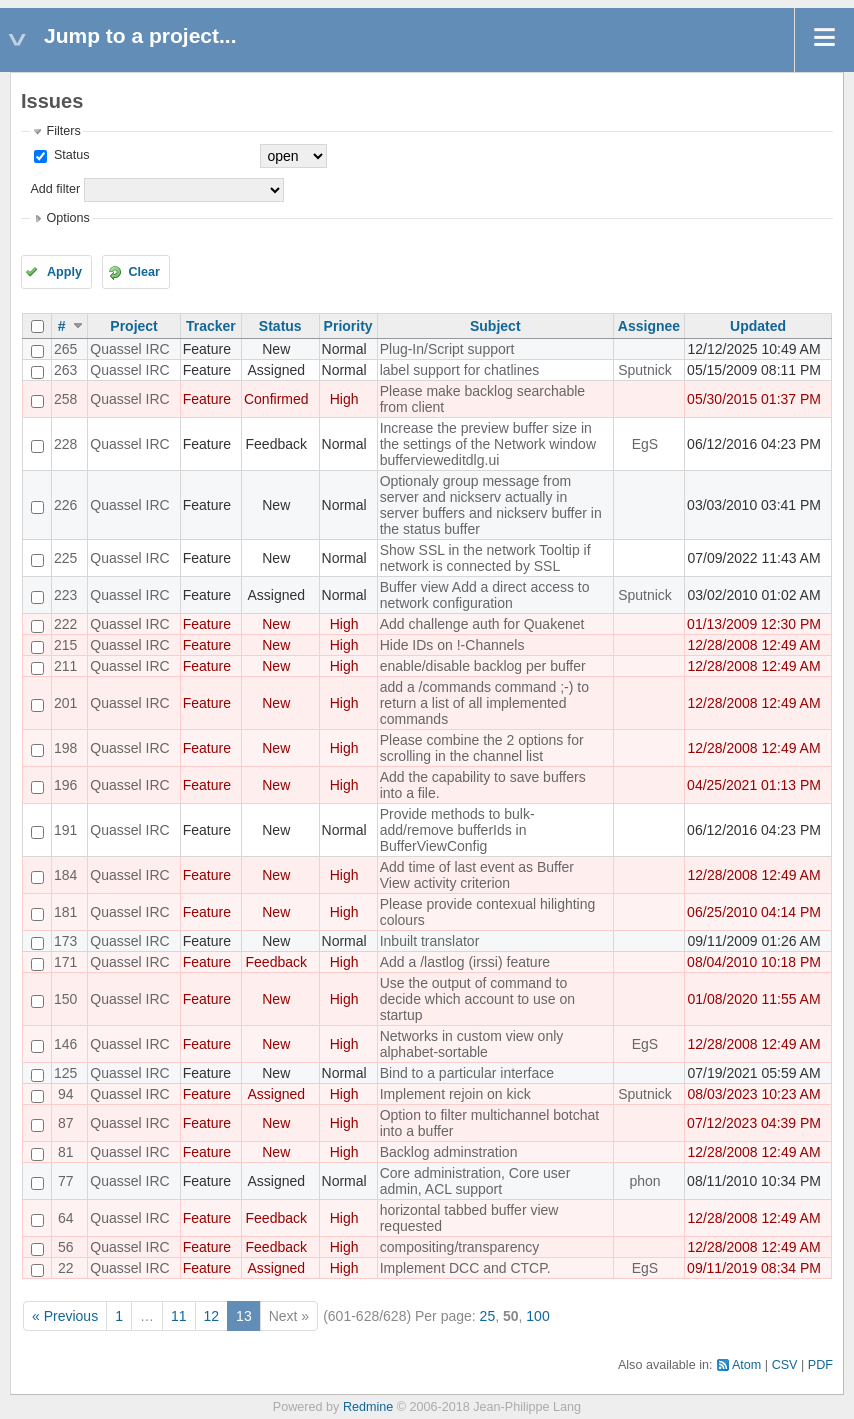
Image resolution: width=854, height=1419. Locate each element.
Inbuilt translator (430, 941)
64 (66, 1218)
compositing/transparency (460, 1247)
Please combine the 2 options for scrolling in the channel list (482, 748)
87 (66, 1123)
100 (537, 1316)
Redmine (368, 1407)
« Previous (65, 1316)
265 (65, 349)
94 (66, 1094)
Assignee (649, 326)
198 (65, 748)
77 (66, 1181)
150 (65, 999)
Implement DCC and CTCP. (465, 1268)
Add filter (55, 189)
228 (65, 444)
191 (65, 830)
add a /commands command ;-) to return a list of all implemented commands (484, 703)
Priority (348, 326)
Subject (495, 326)
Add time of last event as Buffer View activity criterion (477, 875)
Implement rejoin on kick (455, 1094)
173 (65, 941)
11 (179, 1316)
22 (66, 1268)
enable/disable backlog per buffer (483, 666)
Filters (63, 131)
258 (65, 399)
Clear (144, 272)
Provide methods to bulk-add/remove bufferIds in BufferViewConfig (457, 830)
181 (65, 912)
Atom (746, 1365)
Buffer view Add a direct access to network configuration (485, 595)
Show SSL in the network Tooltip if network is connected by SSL (485, 558)
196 (65, 785)
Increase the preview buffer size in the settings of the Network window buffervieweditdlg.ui (488, 444)
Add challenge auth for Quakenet (482, 624)
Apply (64, 272)
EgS (645, 444)
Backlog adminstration (449, 1152)
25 (488, 1316)
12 (212, 1316)
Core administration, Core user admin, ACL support (475, 1181)
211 (65, 666)
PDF (820, 1365)
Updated (758, 326)
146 (65, 1044)
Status (69, 155)
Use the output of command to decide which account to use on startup (477, 999)
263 (65, 370)
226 (65, 505)
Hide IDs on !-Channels (452, 645)
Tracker (211, 326)
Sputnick (645, 370)
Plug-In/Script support (447, 349)
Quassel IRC (129, 349)
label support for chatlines (460, 370)
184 (65, 875)
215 (65, 645)
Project (133, 326)
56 (66, 1247)
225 (65, 558)
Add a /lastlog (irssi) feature (465, 962)
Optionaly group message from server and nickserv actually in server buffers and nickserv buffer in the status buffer (491, 505)
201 (65, 703)
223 (65, 595)
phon (644, 1181)
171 (65, 962)
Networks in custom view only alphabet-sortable (472, 1044)
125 (65, 1073)
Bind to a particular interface (467, 1073)
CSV (785, 1365)
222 (65, 624)
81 (66, 1152)
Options (67, 218)
